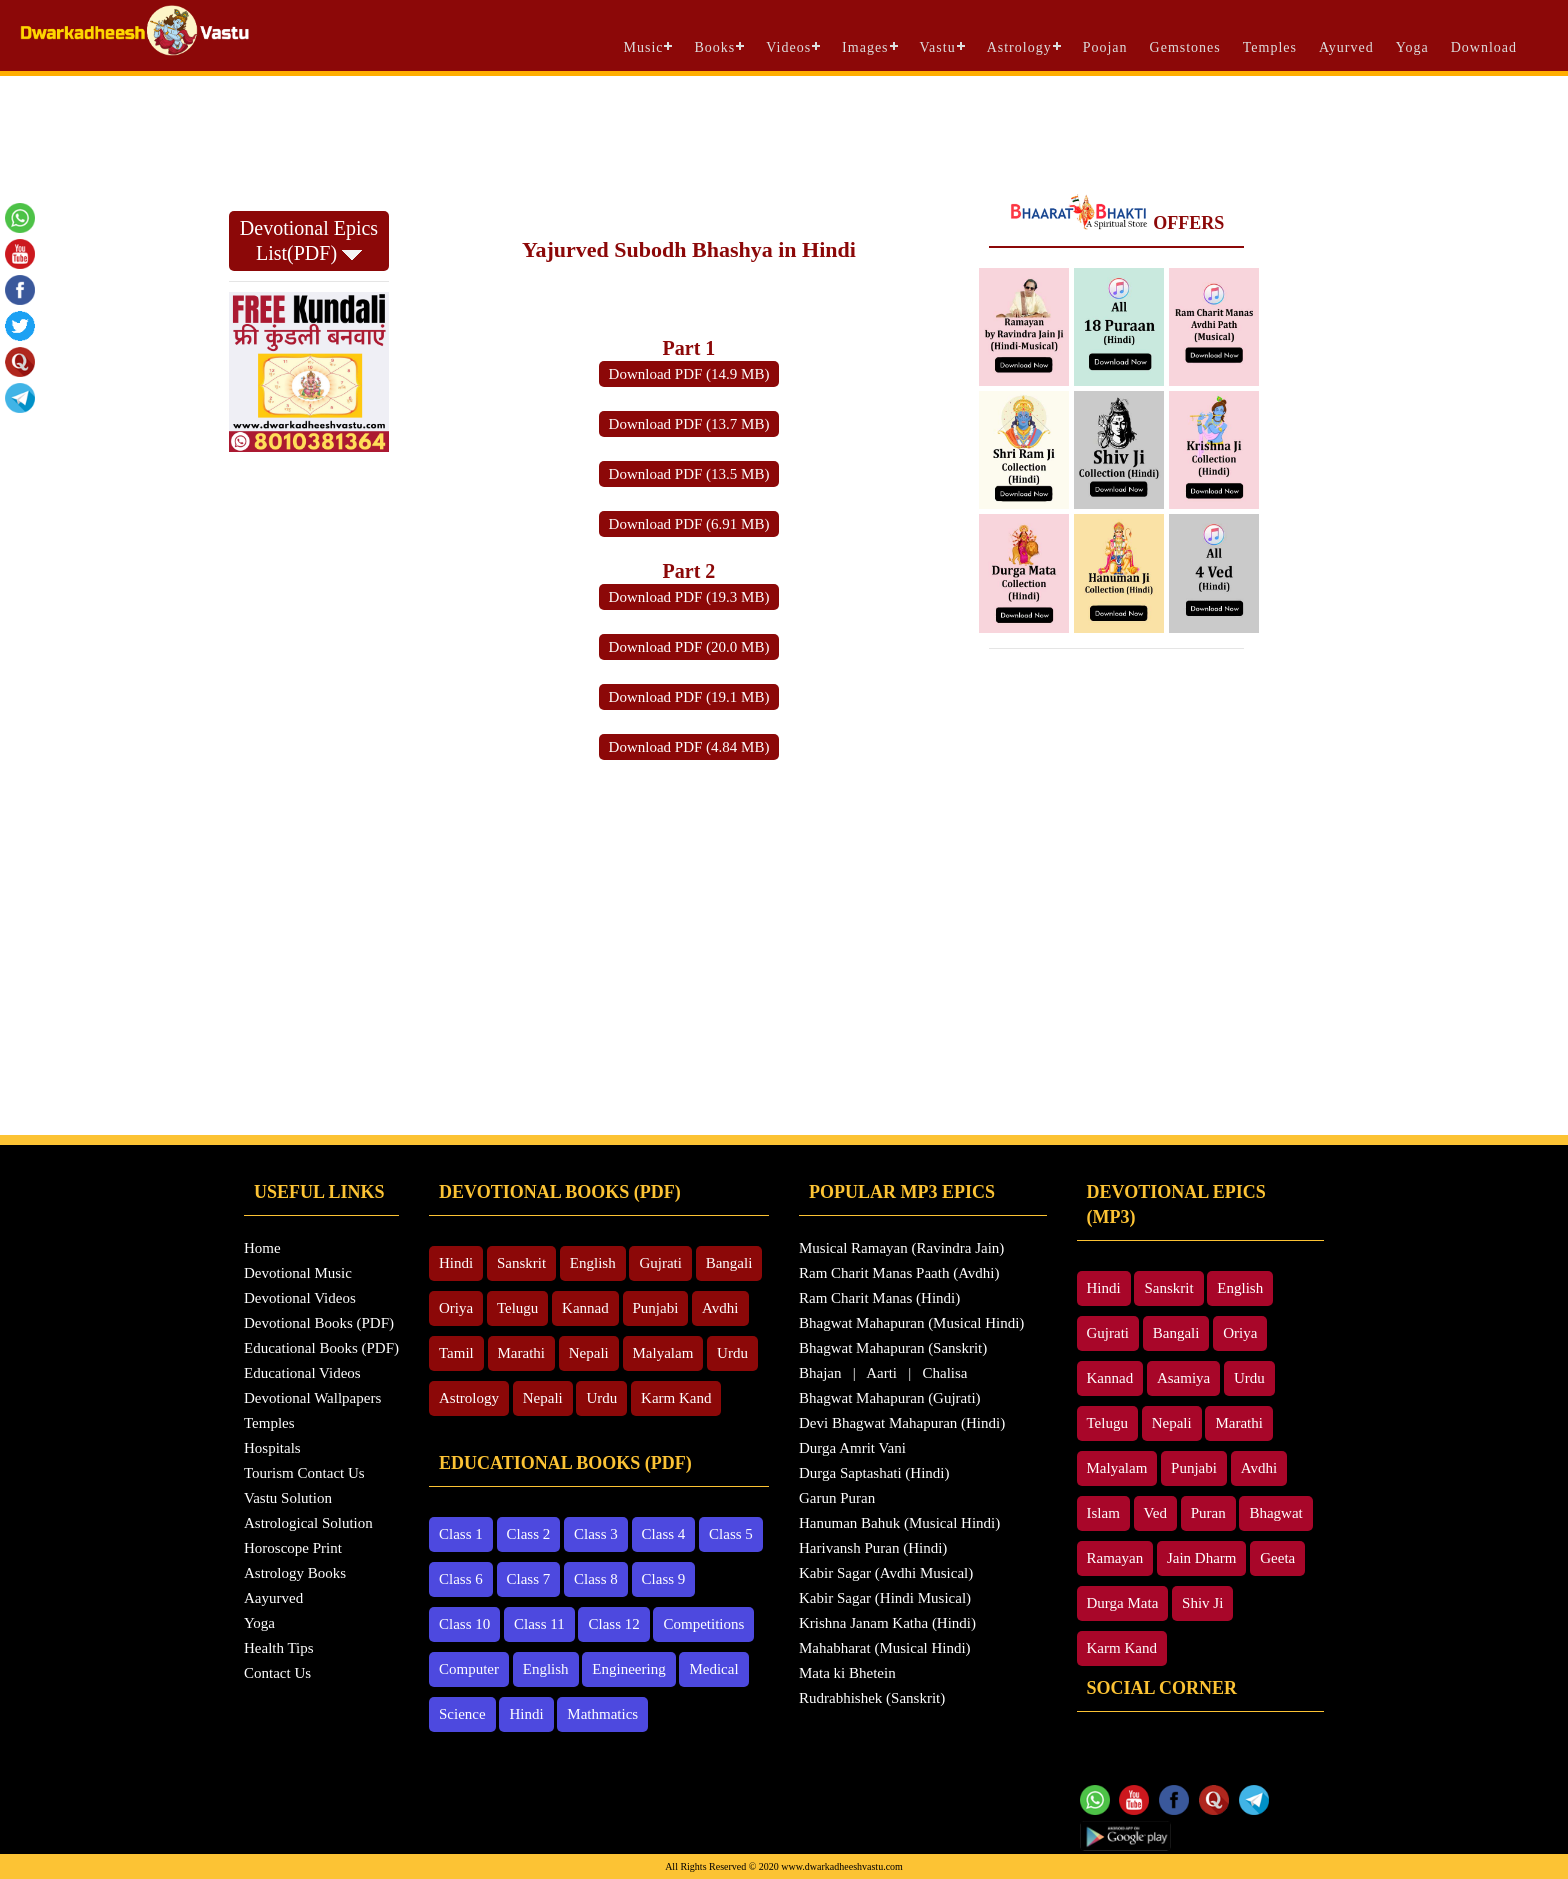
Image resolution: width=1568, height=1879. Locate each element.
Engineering (628, 1669)
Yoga (1412, 47)
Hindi (456, 1263)
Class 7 (529, 1579)
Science (462, 1714)
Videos (788, 47)
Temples (1270, 47)
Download (1484, 47)
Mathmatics (602, 1714)
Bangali (729, 1263)
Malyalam (663, 1353)
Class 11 (539, 1624)
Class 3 (596, 1534)
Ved (1155, 1513)
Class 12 (613, 1624)
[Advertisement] (784, 131)
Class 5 (731, 1534)
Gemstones (1185, 47)
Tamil (456, 1353)
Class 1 (461, 1534)
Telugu (517, 1308)
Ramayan (1115, 1558)
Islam (1103, 1513)
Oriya (456, 1308)
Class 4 (664, 1534)
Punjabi (656, 1308)
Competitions (703, 1624)
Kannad (585, 1308)
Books (714, 47)
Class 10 (464, 1624)
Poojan (1105, 47)
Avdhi (720, 1308)
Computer (469, 1669)
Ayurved (1346, 47)
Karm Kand (676, 1398)
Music (643, 47)
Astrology (1019, 47)
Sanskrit (521, 1263)
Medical (713, 1669)
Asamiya (1183, 1378)
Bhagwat (1275, 1513)
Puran (1208, 1513)
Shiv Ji (1202, 1603)
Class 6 (461, 1579)
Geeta (1277, 1558)
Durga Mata (1123, 1603)
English (593, 1263)
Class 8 (596, 1579)
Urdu (732, 1353)
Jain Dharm (1202, 1558)
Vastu (938, 47)
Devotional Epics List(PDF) (309, 240)
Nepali (589, 1353)
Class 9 (664, 1579)
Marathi (521, 1353)
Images (865, 47)
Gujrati (660, 1263)
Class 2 (529, 1534)
